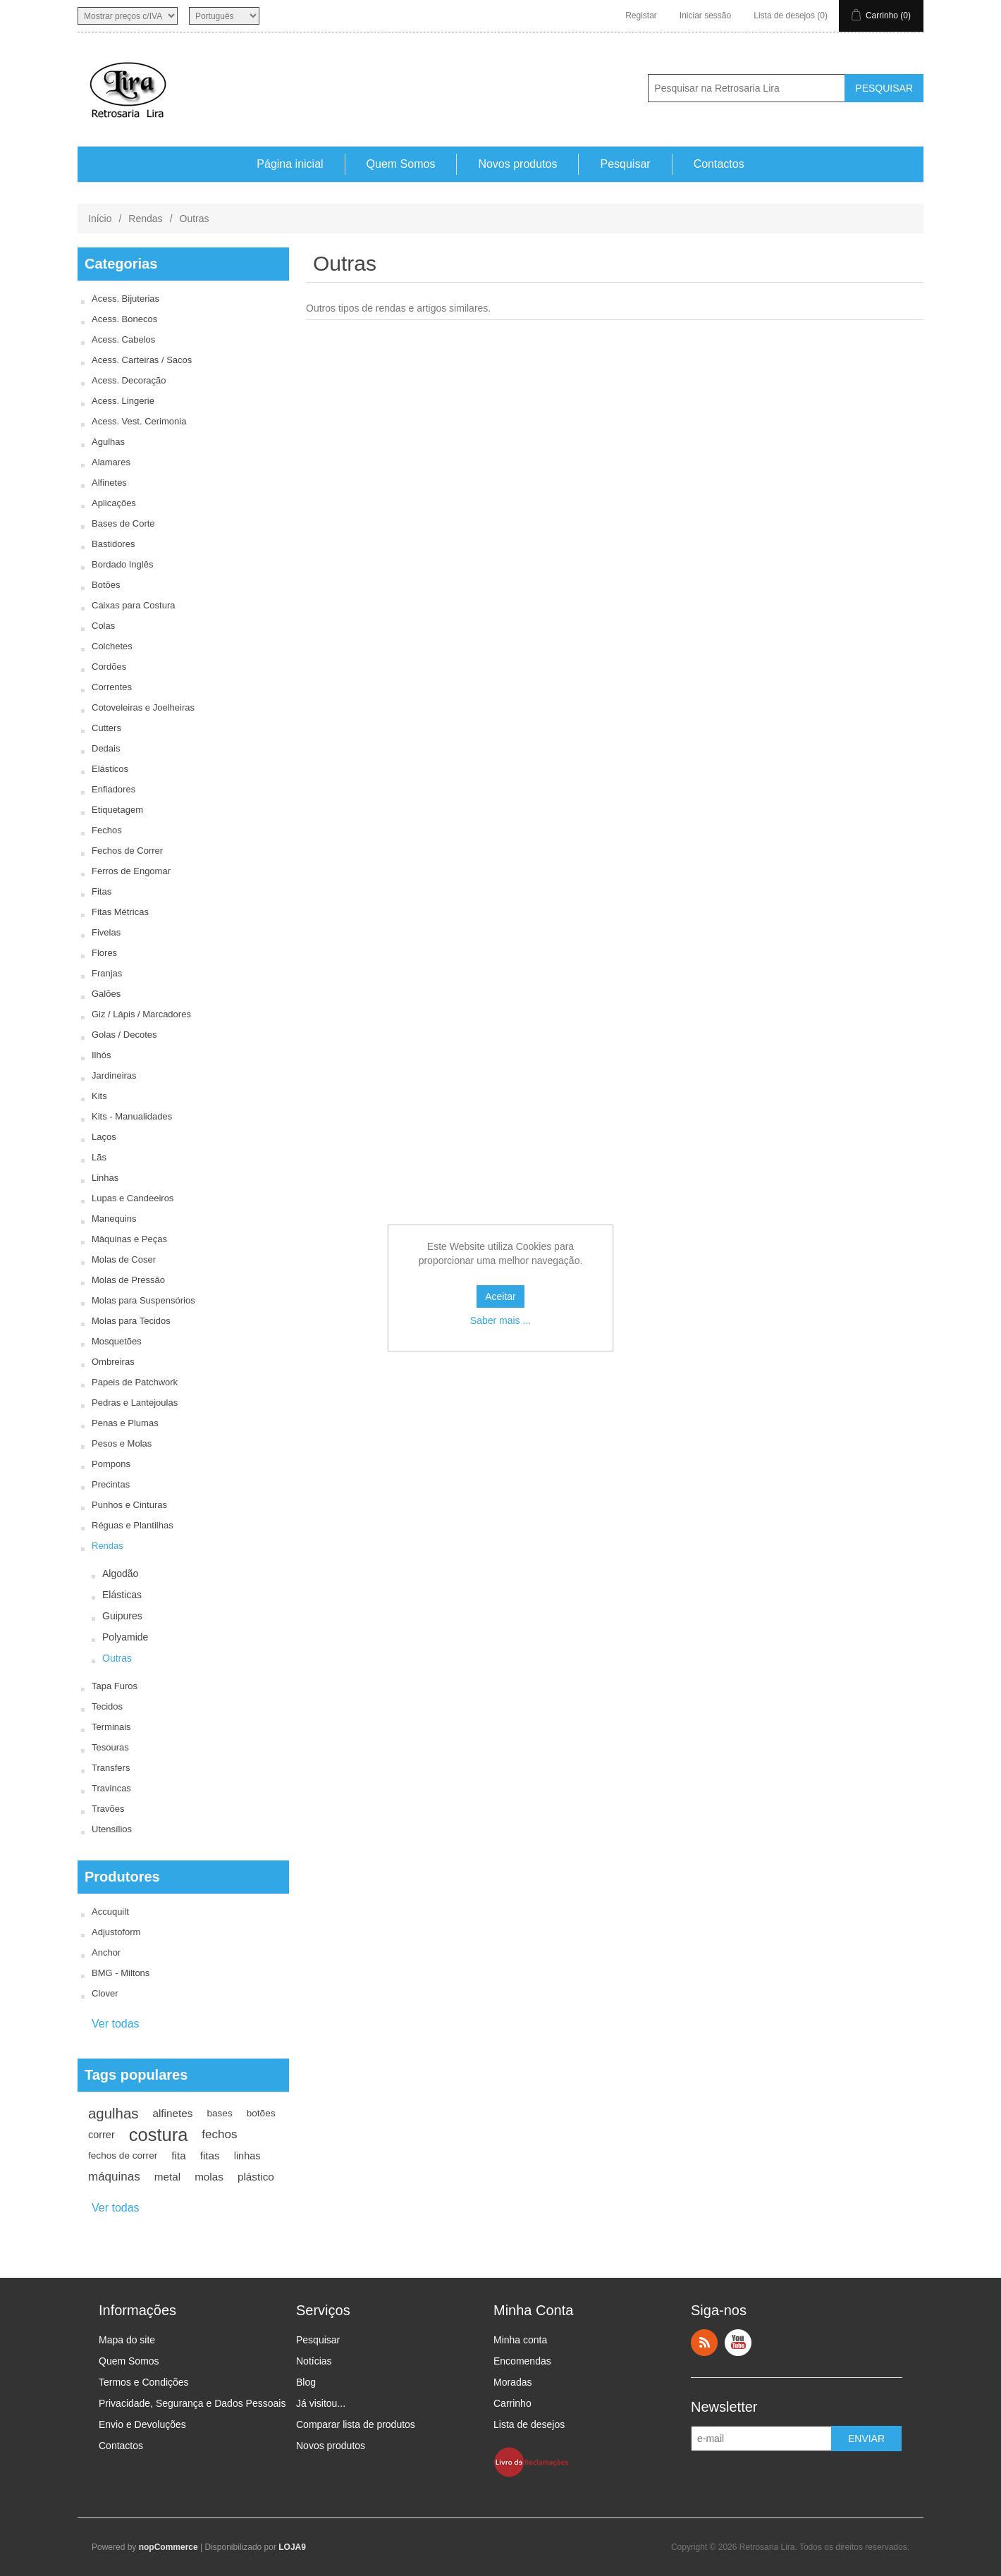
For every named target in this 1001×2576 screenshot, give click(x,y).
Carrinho (512, 2403)
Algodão (120, 1573)
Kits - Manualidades (132, 1116)
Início (99, 218)
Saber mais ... (500, 1320)
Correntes (112, 687)
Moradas (512, 2382)
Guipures (122, 1615)
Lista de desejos (529, 2424)
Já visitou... (320, 2403)
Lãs (99, 1157)
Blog (306, 2382)
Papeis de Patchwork (135, 1382)
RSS (704, 2342)
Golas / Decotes (124, 1034)
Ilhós (101, 1055)
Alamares (111, 462)
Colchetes (112, 646)
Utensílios (112, 1829)
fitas (210, 2155)
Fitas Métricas (120, 912)
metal (167, 2177)
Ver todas (116, 2024)
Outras (117, 1658)
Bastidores (113, 544)
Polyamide (125, 1637)
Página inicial (290, 164)
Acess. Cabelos (123, 339)
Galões (106, 993)
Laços (104, 1136)
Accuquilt (110, 1911)
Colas (103, 625)
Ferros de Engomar (131, 871)
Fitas (101, 891)
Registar (641, 15)
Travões (108, 1808)
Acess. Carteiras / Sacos (142, 360)
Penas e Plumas (125, 1423)
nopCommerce (168, 2547)
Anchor (106, 1952)
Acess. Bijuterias (125, 298)
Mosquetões (117, 1341)
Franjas (107, 973)
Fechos (107, 830)
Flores (104, 952)
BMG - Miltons (120, 1973)
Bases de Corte (123, 523)
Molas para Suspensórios (143, 1300)
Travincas (111, 1788)
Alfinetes (109, 482)
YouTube (738, 2342)
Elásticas (122, 1594)
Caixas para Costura (134, 605)
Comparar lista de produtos (355, 2424)
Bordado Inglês (122, 564)
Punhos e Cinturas (129, 1504)
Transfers (111, 1767)
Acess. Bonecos (124, 319)
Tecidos (107, 1706)
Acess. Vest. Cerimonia (139, 421)
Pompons (111, 1464)
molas (209, 2177)
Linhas (105, 1177)
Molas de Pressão (128, 1280)
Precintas (111, 1484)
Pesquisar (625, 164)
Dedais (106, 748)
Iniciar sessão (705, 15)
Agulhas (108, 441)
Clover (105, 1993)
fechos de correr (122, 2155)
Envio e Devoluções (142, 2424)
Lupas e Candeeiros (132, 1198)
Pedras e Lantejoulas (135, 1402)
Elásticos (110, 768)
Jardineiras (114, 1075)
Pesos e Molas (122, 1443)
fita (178, 2155)
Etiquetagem (117, 809)
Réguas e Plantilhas (132, 1525)
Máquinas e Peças (129, 1239)
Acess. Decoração (129, 380)
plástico (256, 2177)
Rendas (145, 218)
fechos (219, 2134)
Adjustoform (116, 1932)
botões (261, 2113)
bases (219, 2113)
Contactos (719, 164)
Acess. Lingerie (123, 400)
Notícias (314, 2361)
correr (101, 2134)
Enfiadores (113, 789)
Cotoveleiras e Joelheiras (143, 707)
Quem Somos (401, 164)
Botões (106, 584)
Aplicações (114, 503)
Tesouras (110, 1747)
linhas (247, 2155)
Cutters (106, 728)
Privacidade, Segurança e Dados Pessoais (192, 2403)
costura (158, 2135)
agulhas (113, 2113)
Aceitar (500, 1296)
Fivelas (106, 932)
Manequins (114, 1218)
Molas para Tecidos (131, 1320)
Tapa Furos (114, 1686)
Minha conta (520, 2339)
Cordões (109, 666)
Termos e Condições (144, 2382)
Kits (99, 1096)
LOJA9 (292, 2547)
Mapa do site (127, 2339)
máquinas (114, 2176)
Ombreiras (113, 1361)
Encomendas (522, 2361)
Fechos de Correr (127, 850)
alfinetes (172, 2113)
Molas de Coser (124, 1259)
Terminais (111, 1727)
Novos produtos (517, 164)
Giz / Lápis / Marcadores (141, 1014)
